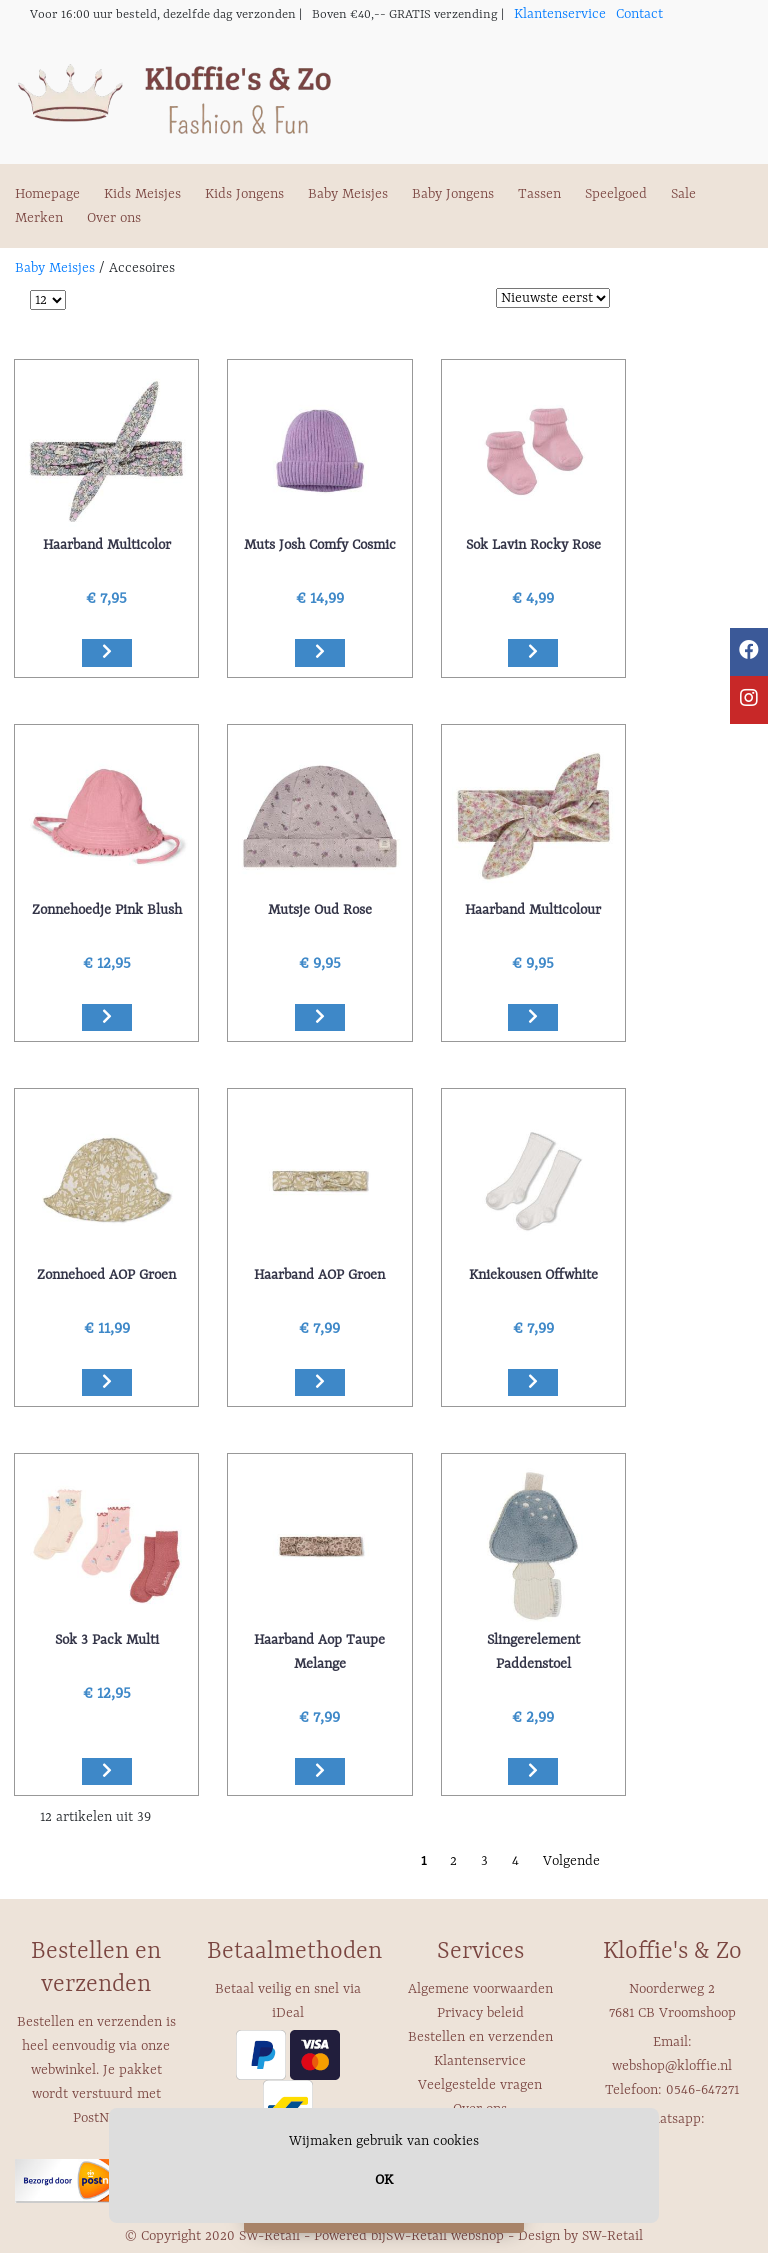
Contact (639, 14)
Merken (39, 218)
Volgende (571, 1861)
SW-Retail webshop (445, 2236)
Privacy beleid (480, 2013)
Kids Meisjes (142, 194)
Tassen (539, 194)
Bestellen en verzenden (480, 2037)
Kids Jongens (244, 194)
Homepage (47, 194)
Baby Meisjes (348, 194)
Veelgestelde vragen (480, 2085)
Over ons (114, 218)
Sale (683, 194)
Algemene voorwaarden (480, 1989)
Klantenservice (560, 14)
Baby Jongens (453, 194)
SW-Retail (612, 2236)
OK (384, 2180)
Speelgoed (616, 194)
